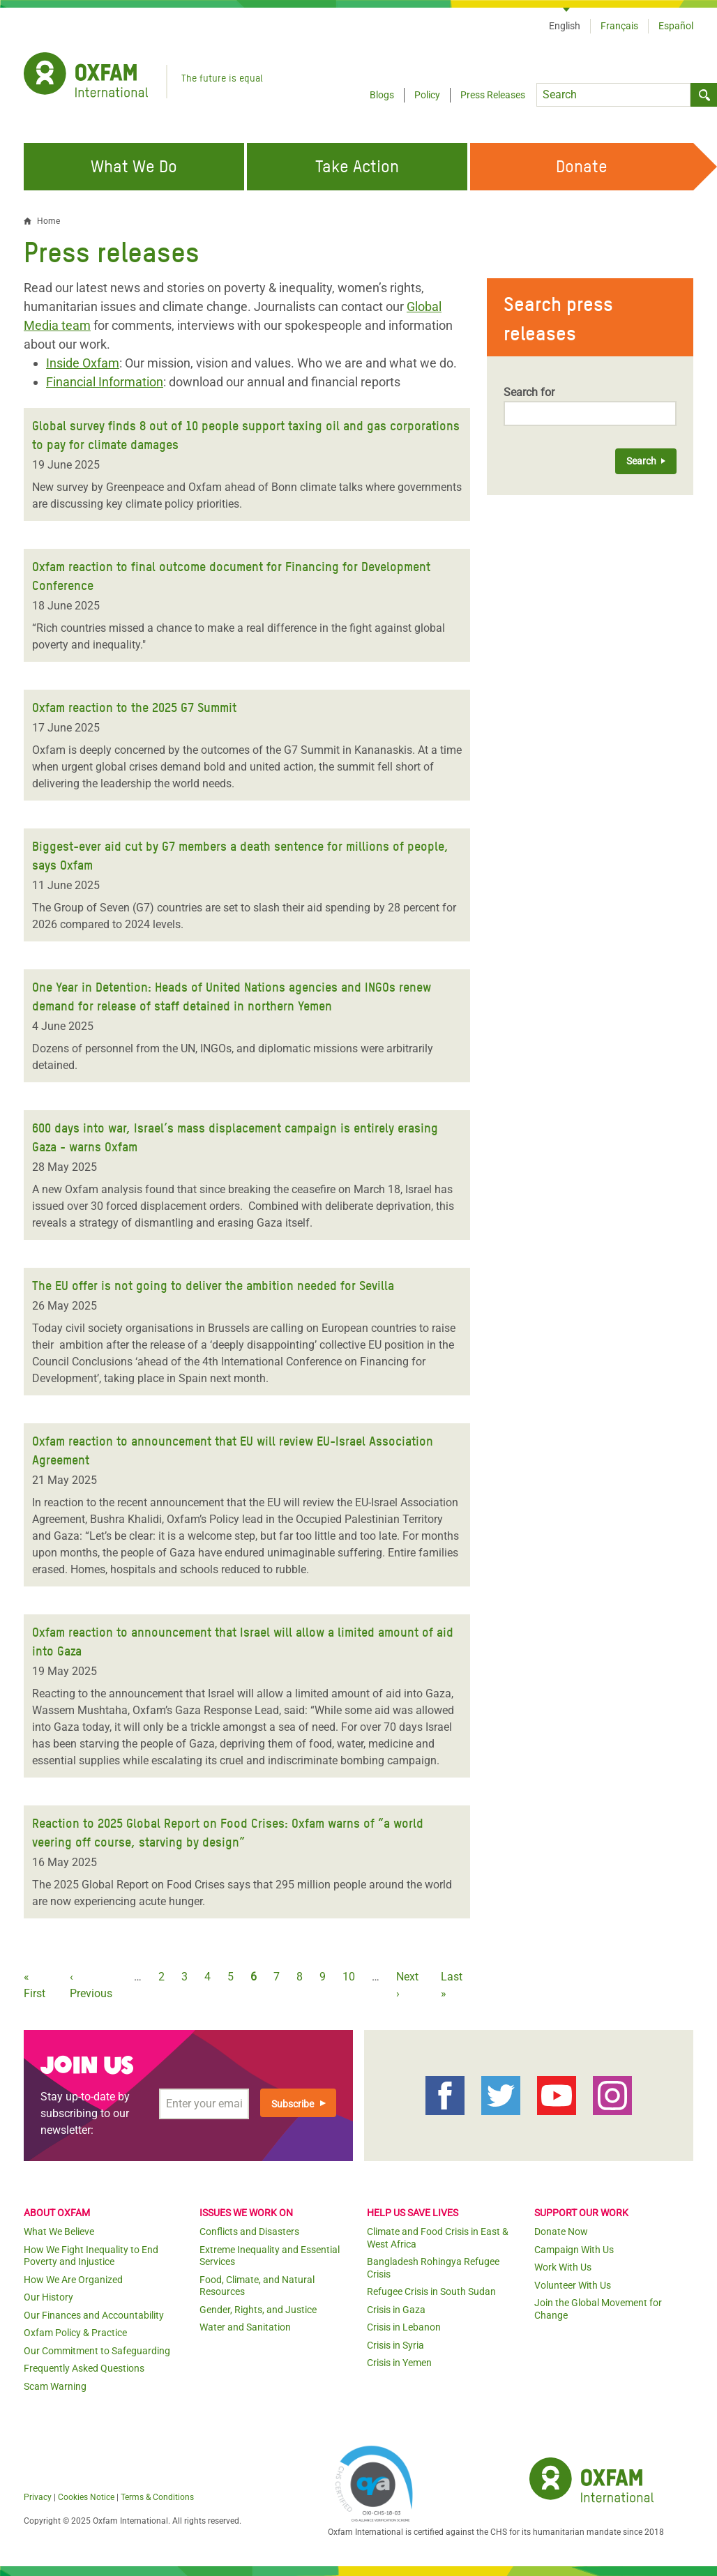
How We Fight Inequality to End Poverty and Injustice (91, 2256)
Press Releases (492, 94)
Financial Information (104, 381)
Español (675, 25)
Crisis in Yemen (399, 2362)
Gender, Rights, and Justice (258, 2309)
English (564, 25)
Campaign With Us (574, 2249)
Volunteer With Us (572, 2285)
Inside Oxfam (82, 363)
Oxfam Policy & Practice (75, 2332)
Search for (529, 392)
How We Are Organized (73, 2279)
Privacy (38, 2497)
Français (619, 25)
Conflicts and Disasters (249, 2231)
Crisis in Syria (395, 2345)
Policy (427, 94)
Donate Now (561, 2231)
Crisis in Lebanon (404, 2327)
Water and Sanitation (245, 2327)
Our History (48, 2297)
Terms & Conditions (157, 2497)
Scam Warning (55, 2386)
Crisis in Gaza (396, 2309)
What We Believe (59, 2231)
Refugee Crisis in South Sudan (431, 2291)
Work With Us (562, 2267)
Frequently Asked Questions (84, 2368)
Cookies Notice (86, 2497)
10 (348, 1976)
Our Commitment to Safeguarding (97, 2350)
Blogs (382, 94)
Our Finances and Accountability (94, 2315)
